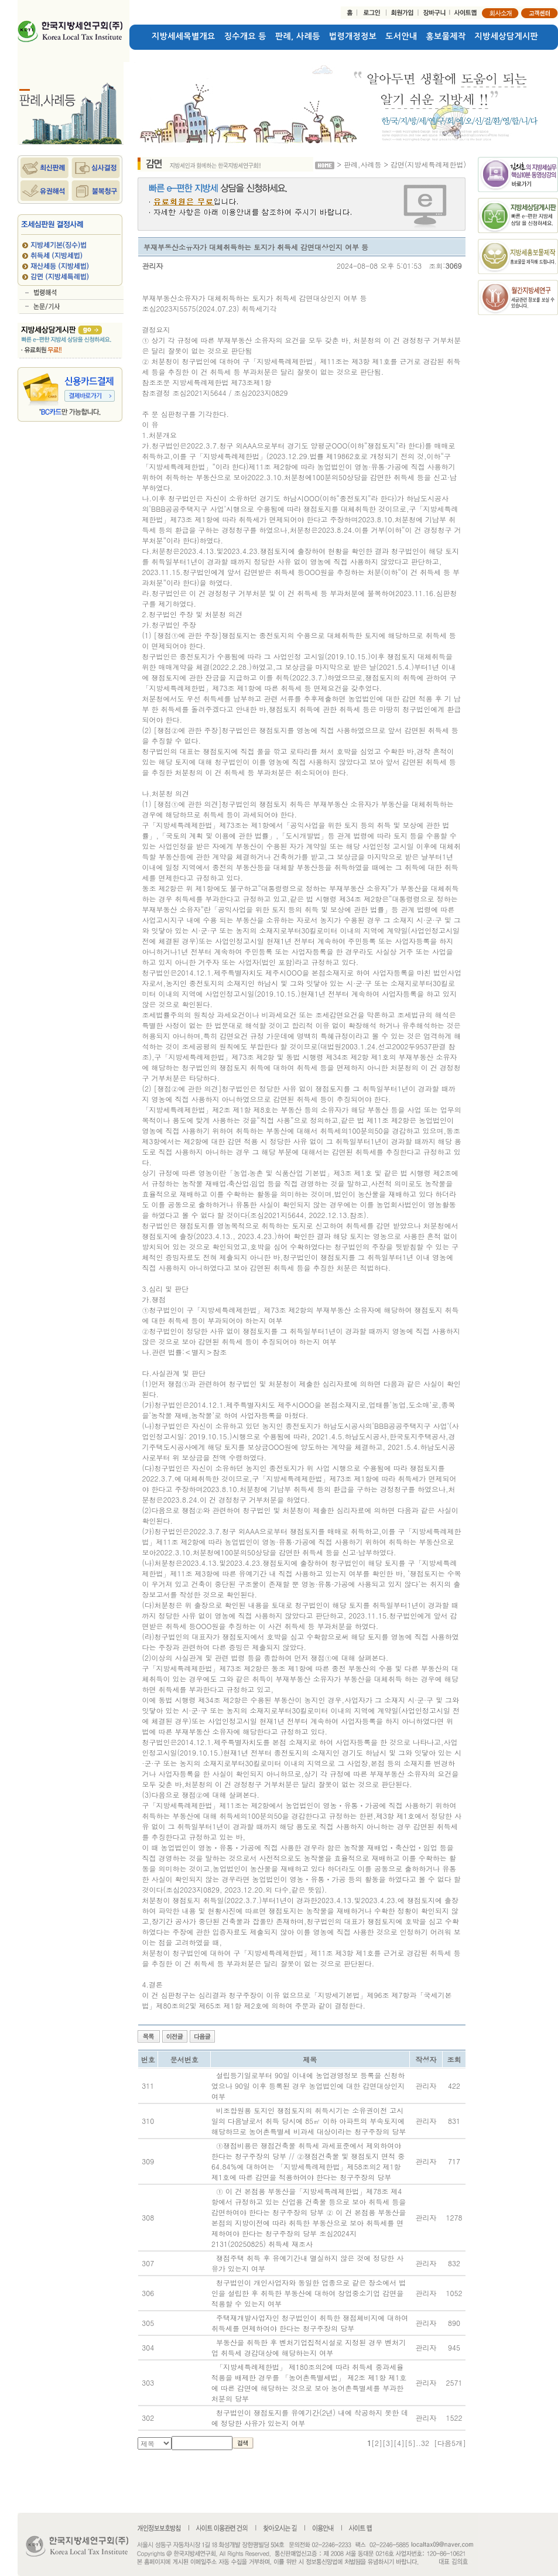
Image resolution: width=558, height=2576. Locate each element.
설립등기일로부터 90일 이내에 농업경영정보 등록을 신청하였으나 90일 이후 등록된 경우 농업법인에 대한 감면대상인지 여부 (308, 2085)
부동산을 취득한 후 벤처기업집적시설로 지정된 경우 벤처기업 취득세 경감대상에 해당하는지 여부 (308, 2347)
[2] (376, 2443)
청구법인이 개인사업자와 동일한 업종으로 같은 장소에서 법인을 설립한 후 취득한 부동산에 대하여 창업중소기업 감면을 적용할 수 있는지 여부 (308, 2292)
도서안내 (401, 36)
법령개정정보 (352, 36)
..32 (422, 2443)
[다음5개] (450, 2443)
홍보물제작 (446, 36)
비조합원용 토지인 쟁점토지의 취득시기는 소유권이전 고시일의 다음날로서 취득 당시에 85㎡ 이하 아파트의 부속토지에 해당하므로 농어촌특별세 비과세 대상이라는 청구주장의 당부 (308, 2120)
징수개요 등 (245, 36)
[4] (399, 2443)
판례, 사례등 (297, 36)
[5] (410, 2443)
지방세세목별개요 (183, 36)
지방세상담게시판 (507, 36)
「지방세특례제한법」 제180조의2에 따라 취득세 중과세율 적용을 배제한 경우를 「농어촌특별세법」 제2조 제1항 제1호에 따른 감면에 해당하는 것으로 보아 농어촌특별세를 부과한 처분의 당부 (308, 2382)
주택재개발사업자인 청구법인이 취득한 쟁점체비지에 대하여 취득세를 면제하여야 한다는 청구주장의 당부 (309, 2322)
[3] (387, 2443)
